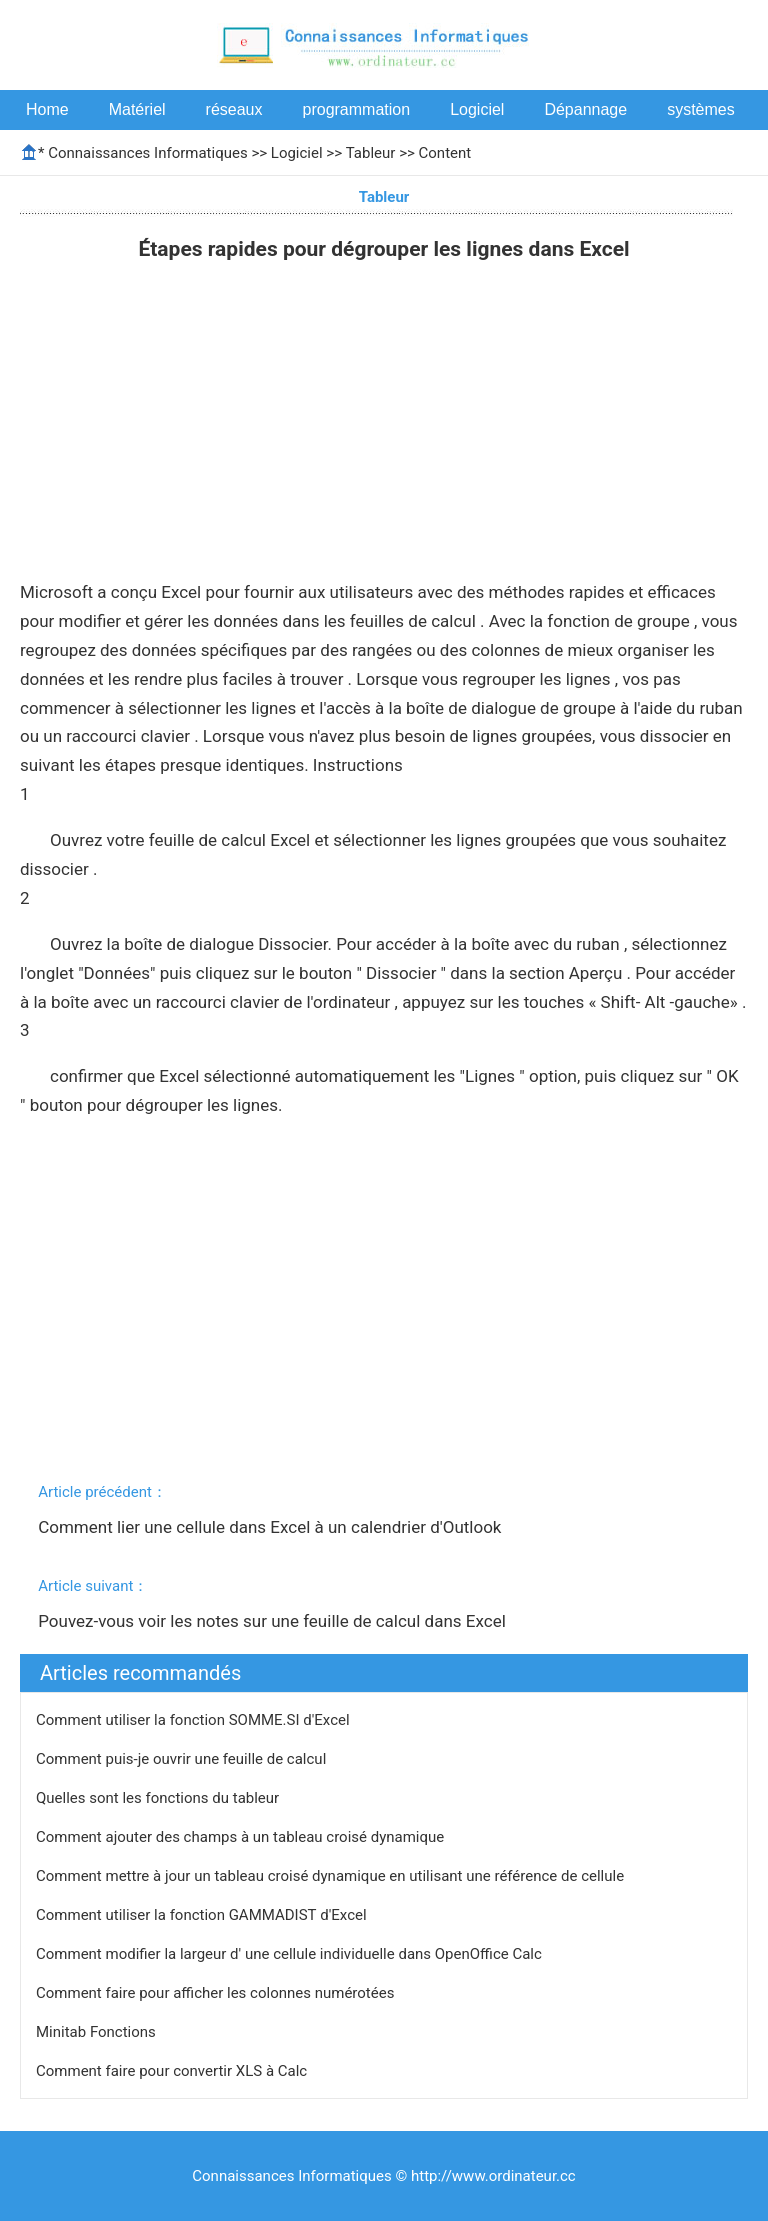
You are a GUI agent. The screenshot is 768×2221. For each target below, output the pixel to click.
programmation (357, 109)
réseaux (234, 109)
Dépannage (585, 109)
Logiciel (477, 109)
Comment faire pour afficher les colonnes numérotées (217, 1993)
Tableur (371, 153)
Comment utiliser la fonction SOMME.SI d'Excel (194, 1720)
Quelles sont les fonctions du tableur (159, 1798)
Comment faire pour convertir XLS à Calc (173, 2071)
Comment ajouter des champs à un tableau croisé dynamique (242, 1837)
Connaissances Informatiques (147, 153)
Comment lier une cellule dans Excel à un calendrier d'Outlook (271, 1527)
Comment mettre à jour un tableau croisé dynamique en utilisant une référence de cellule (332, 1876)
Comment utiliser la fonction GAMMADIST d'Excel (203, 1915)
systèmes (701, 109)
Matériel (137, 109)
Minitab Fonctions (98, 2032)
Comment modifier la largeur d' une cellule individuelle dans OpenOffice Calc (291, 1954)
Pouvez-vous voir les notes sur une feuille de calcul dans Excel (274, 1621)
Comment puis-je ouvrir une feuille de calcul (183, 1759)
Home (47, 109)
